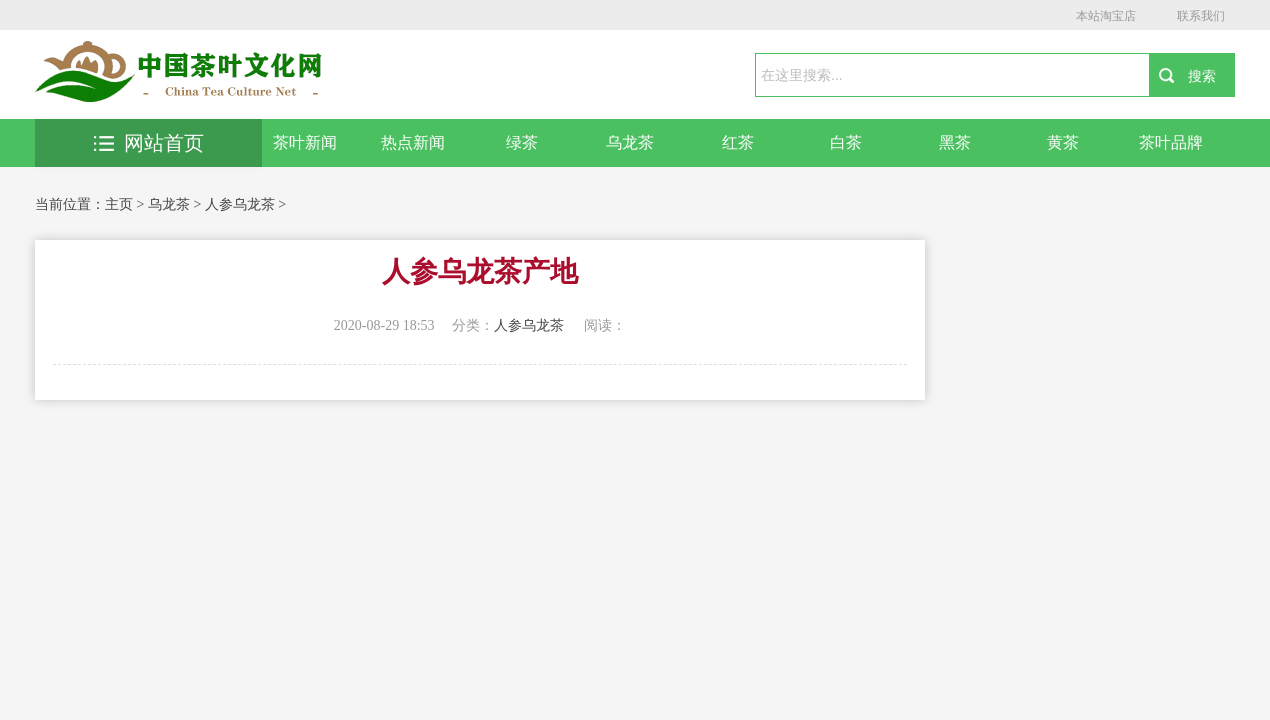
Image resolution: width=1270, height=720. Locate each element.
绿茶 (522, 142)
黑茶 (955, 142)
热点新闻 (413, 142)
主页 (119, 204)
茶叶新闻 (305, 142)
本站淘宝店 (1106, 16)
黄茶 (1063, 142)
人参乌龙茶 (240, 204)
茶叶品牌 (1171, 142)
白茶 (846, 142)
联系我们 (1201, 16)
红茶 (738, 142)
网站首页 (149, 143)
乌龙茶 (630, 142)
